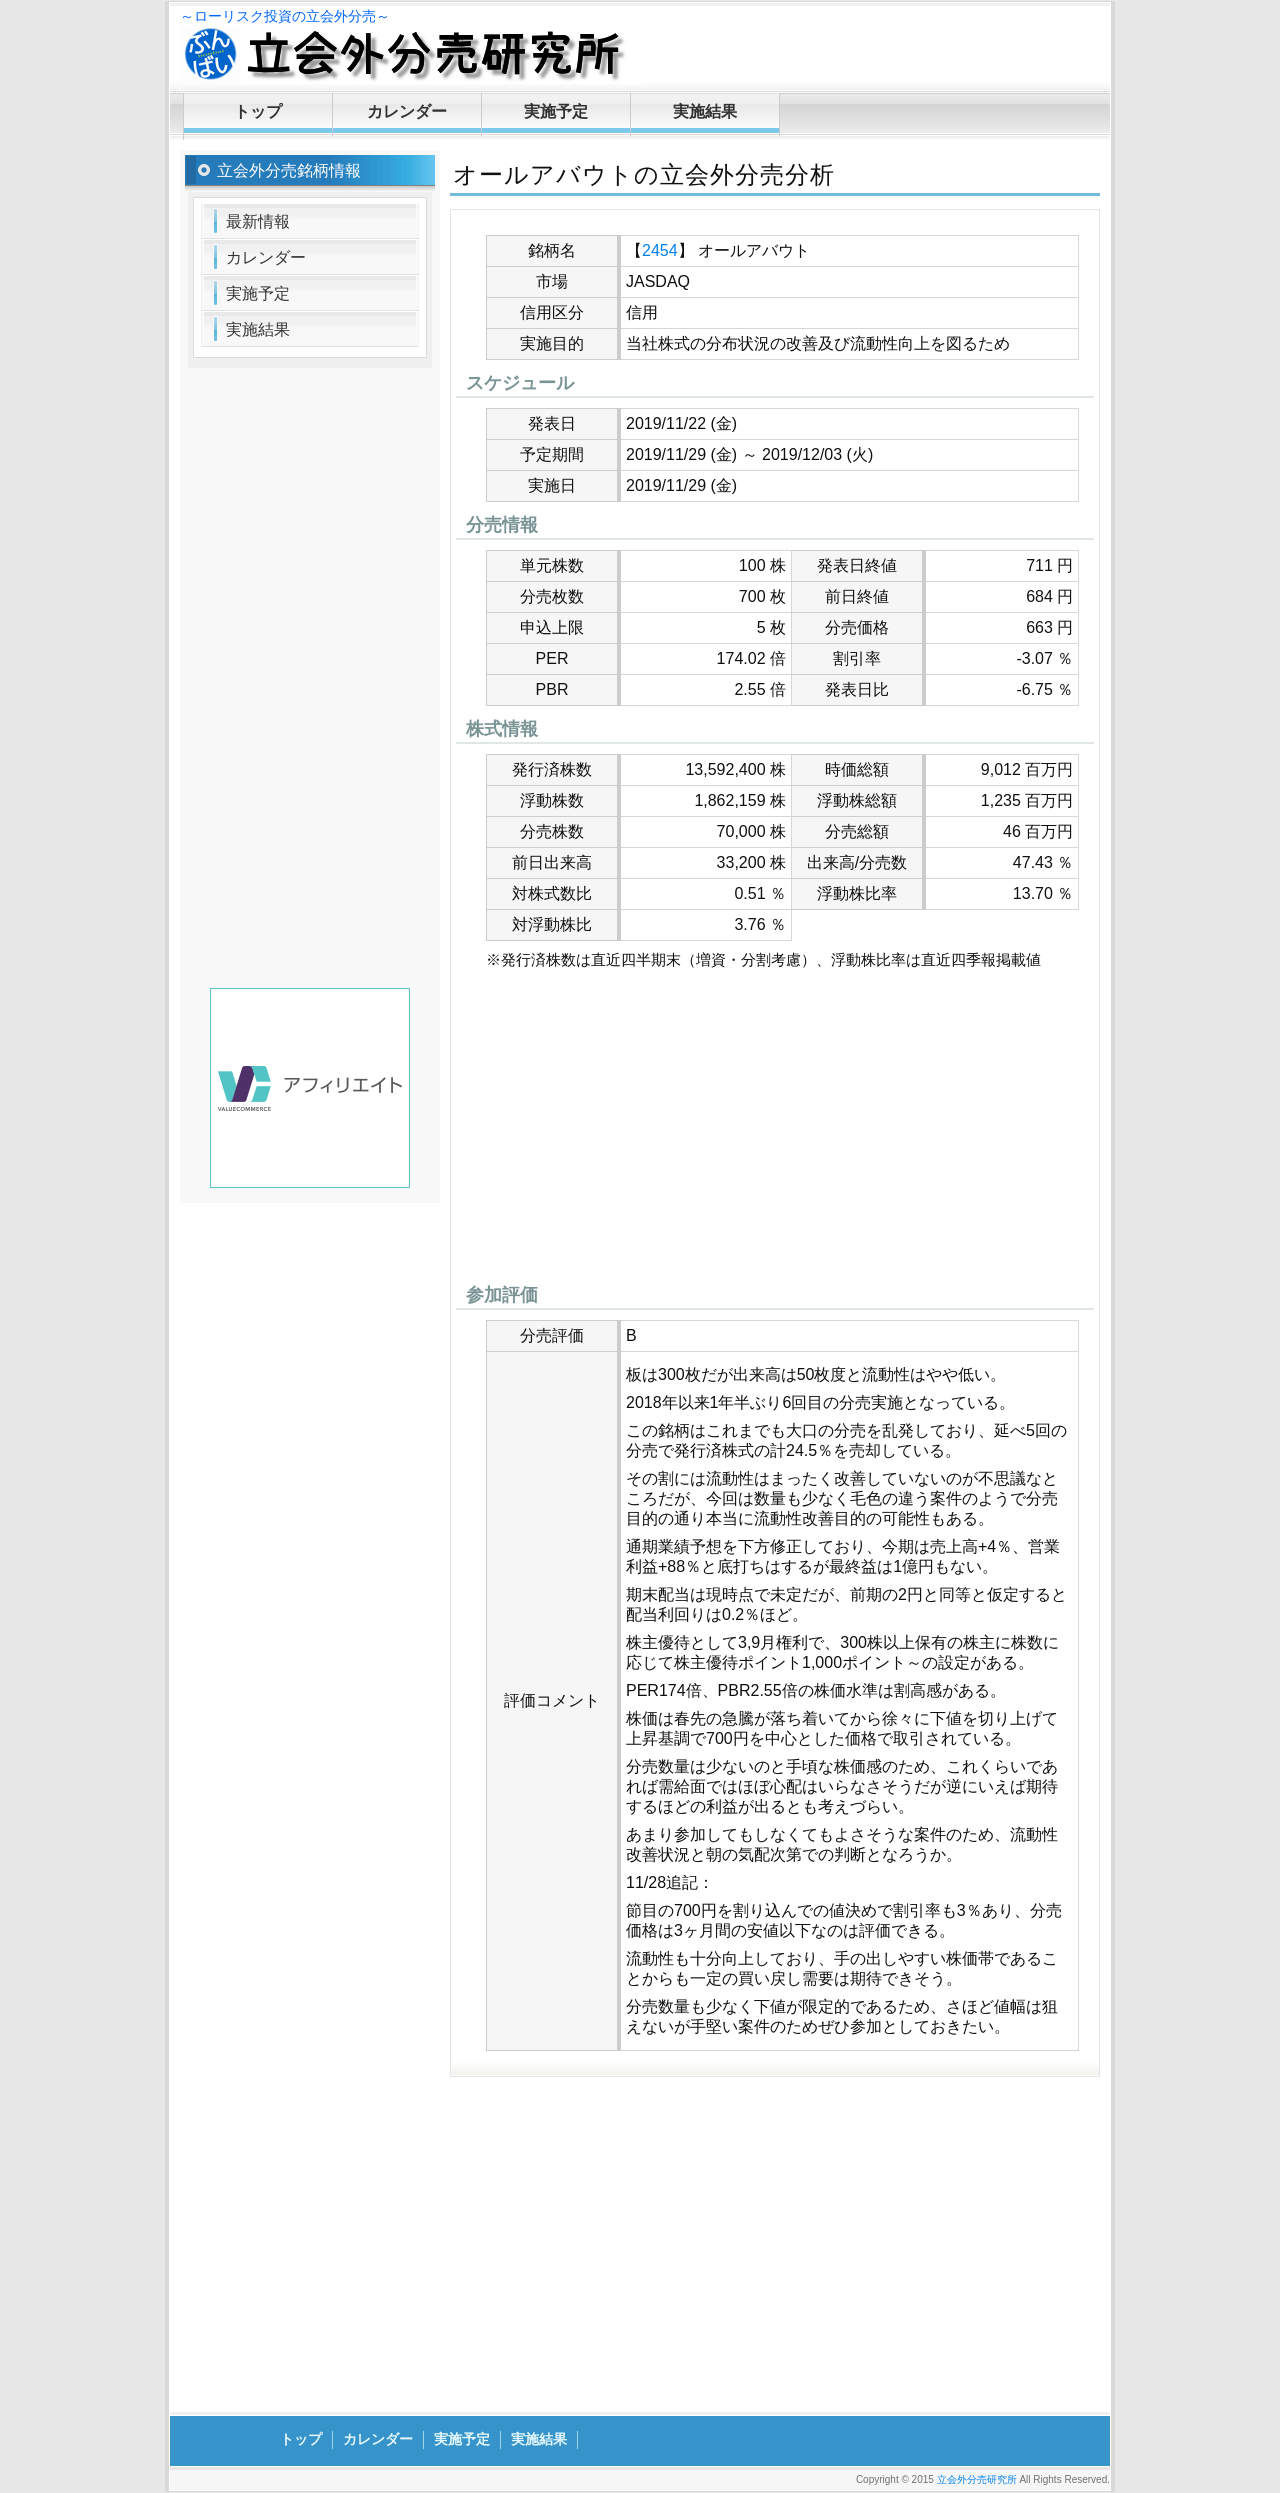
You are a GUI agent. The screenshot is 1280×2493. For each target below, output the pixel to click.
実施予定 (556, 111)
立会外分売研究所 (977, 2479)
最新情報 (258, 221)
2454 (660, 250)
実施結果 (705, 111)
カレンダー (407, 111)
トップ (258, 111)
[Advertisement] (775, 1132)
